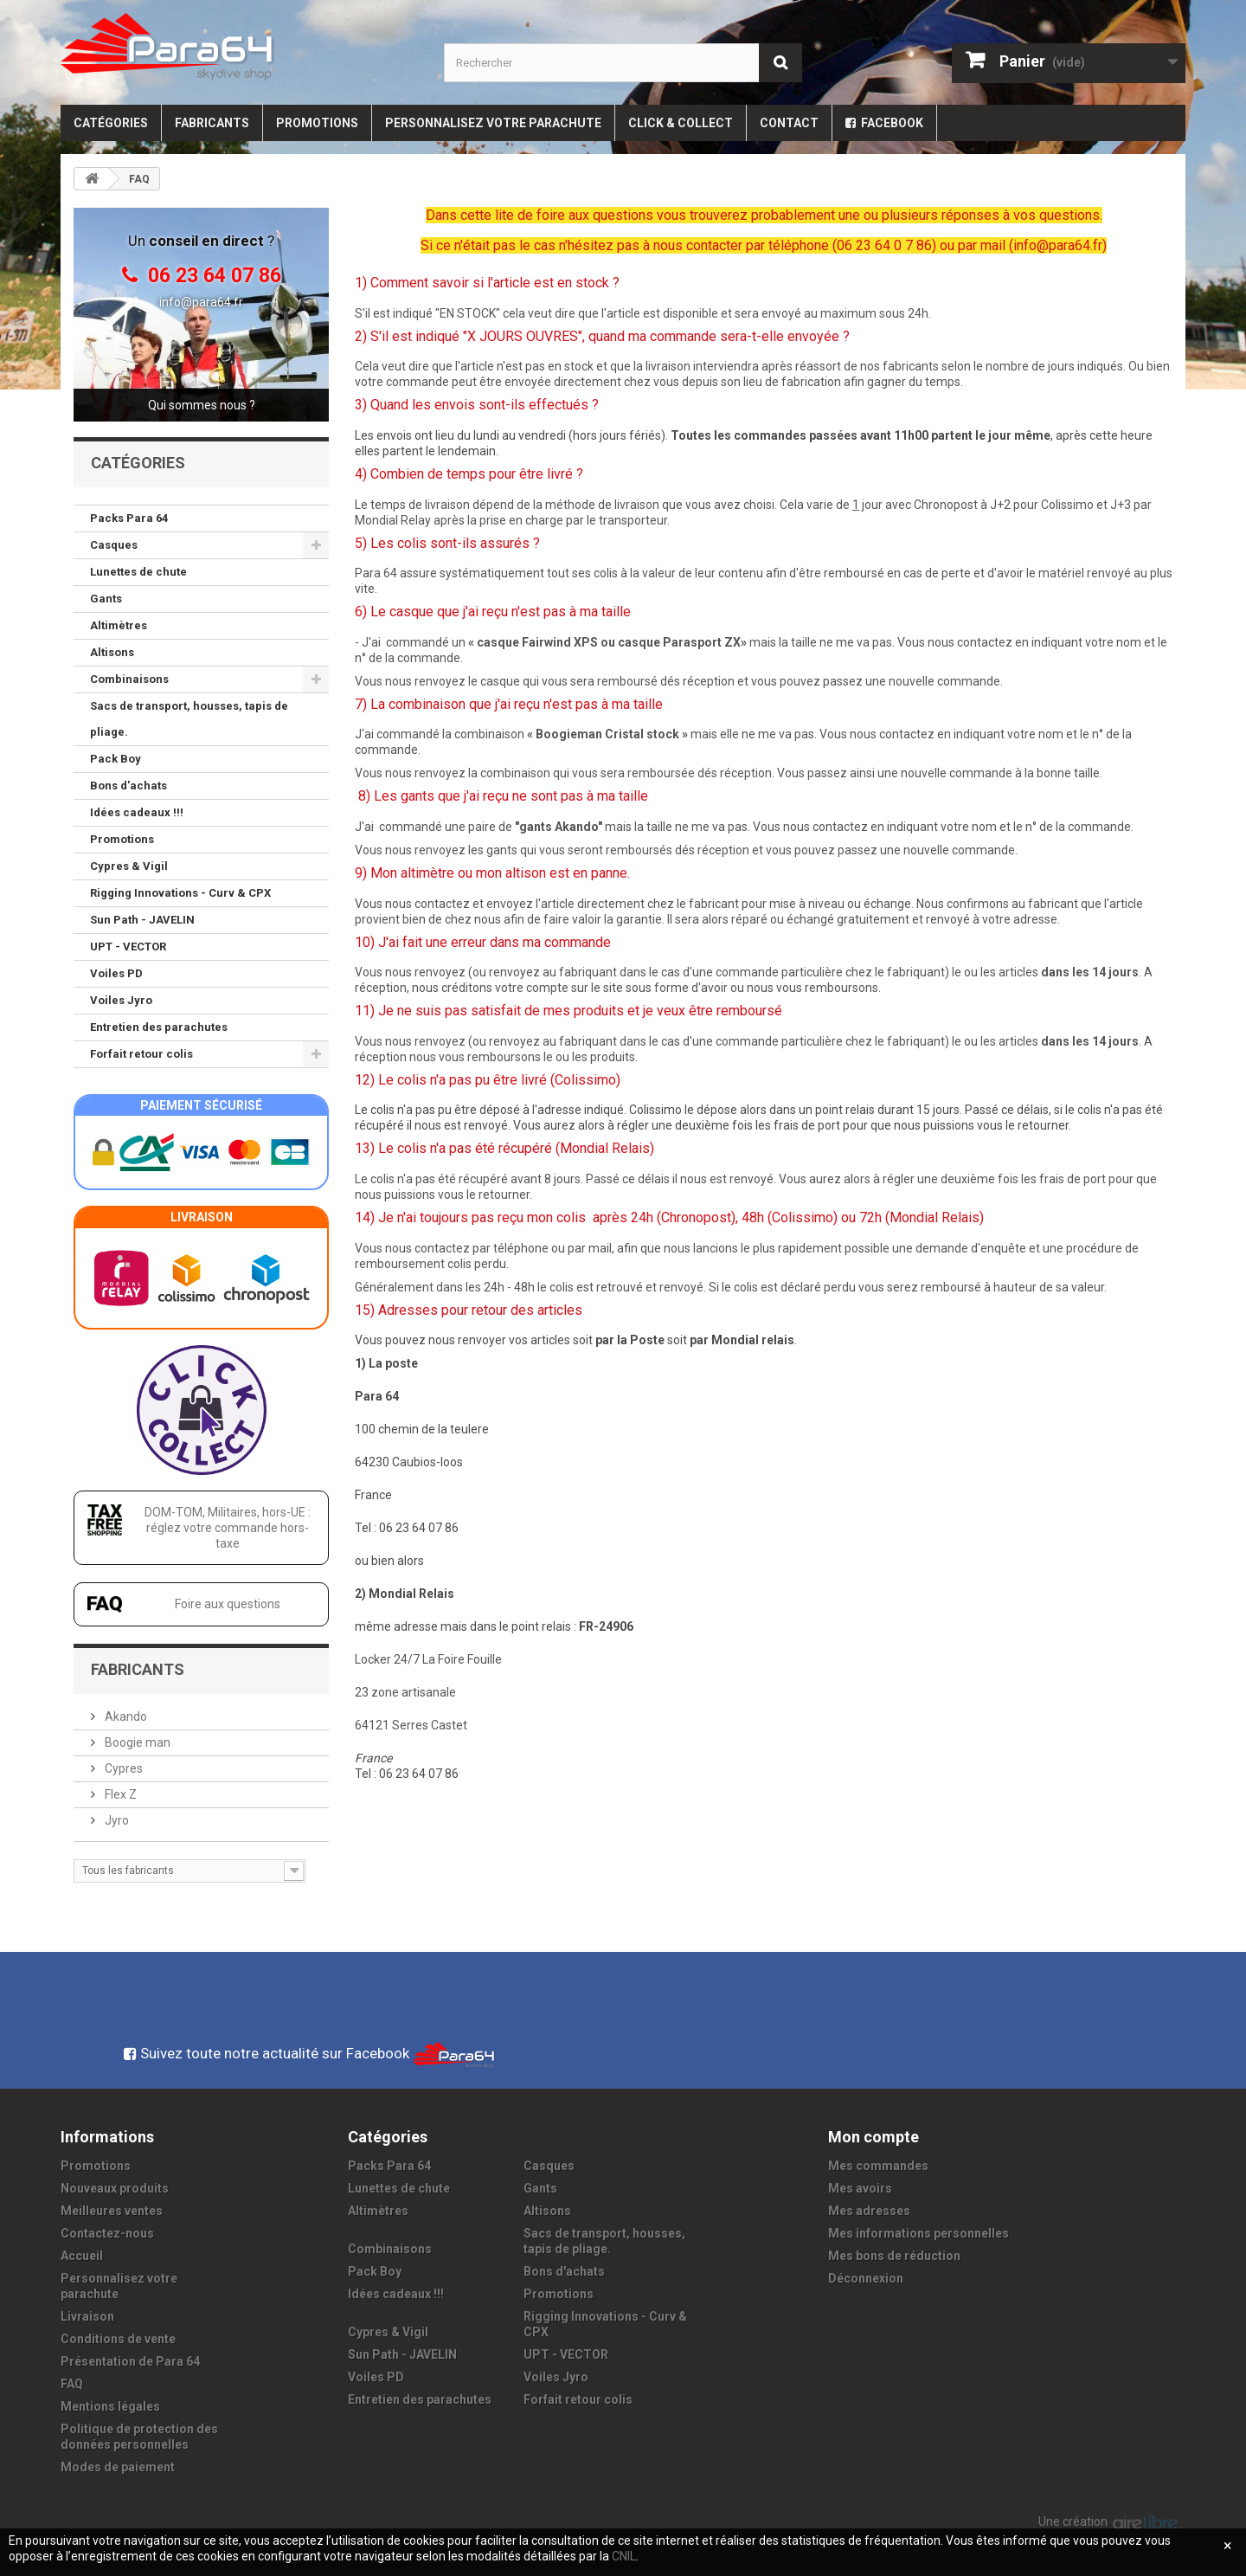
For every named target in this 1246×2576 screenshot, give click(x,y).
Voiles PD (116, 973)
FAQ (72, 2384)
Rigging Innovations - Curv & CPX (180, 892)
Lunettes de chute (138, 571)
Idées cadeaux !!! (136, 812)
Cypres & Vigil (129, 866)
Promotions (317, 123)
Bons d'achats (128, 785)
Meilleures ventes (112, 2211)
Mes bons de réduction (894, 2256)
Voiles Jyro (121, 1000)
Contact (789, 123)
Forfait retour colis (141, 1053)
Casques (114, 544)
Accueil (82, 2256)
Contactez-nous (107, 2233)
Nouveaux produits (115, 2188)
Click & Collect (680, 123)
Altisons (112, 652)
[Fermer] (1227, 2545)
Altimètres (118, 625)
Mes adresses (869, 2211)
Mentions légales (110, 2406)
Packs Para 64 (129, 518)
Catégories (111, 123)
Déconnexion (865, 2278)
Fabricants (212, 123)
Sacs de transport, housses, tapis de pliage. (189, 718)
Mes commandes (878, 2166)
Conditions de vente (118, 2339)
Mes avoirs (860, 2188)
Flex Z (119, 1794)
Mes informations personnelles (918, 2233)
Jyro (115, 1820)
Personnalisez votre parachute (493, 123)
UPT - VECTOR (128, 946)
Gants (106, 598)
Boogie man (136, 1742)
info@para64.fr (201, 302)
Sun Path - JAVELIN (142, 919)
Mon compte (873, 2137)
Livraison (87, 2316)
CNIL (624, 2556)
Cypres (122, 1768)
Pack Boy (115, 758)
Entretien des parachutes (159, 1027)
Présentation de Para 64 (130, 2361)
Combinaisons (129, 679)
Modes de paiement (118, 2467)
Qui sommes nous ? (201, 405)
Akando (124, 1716)
